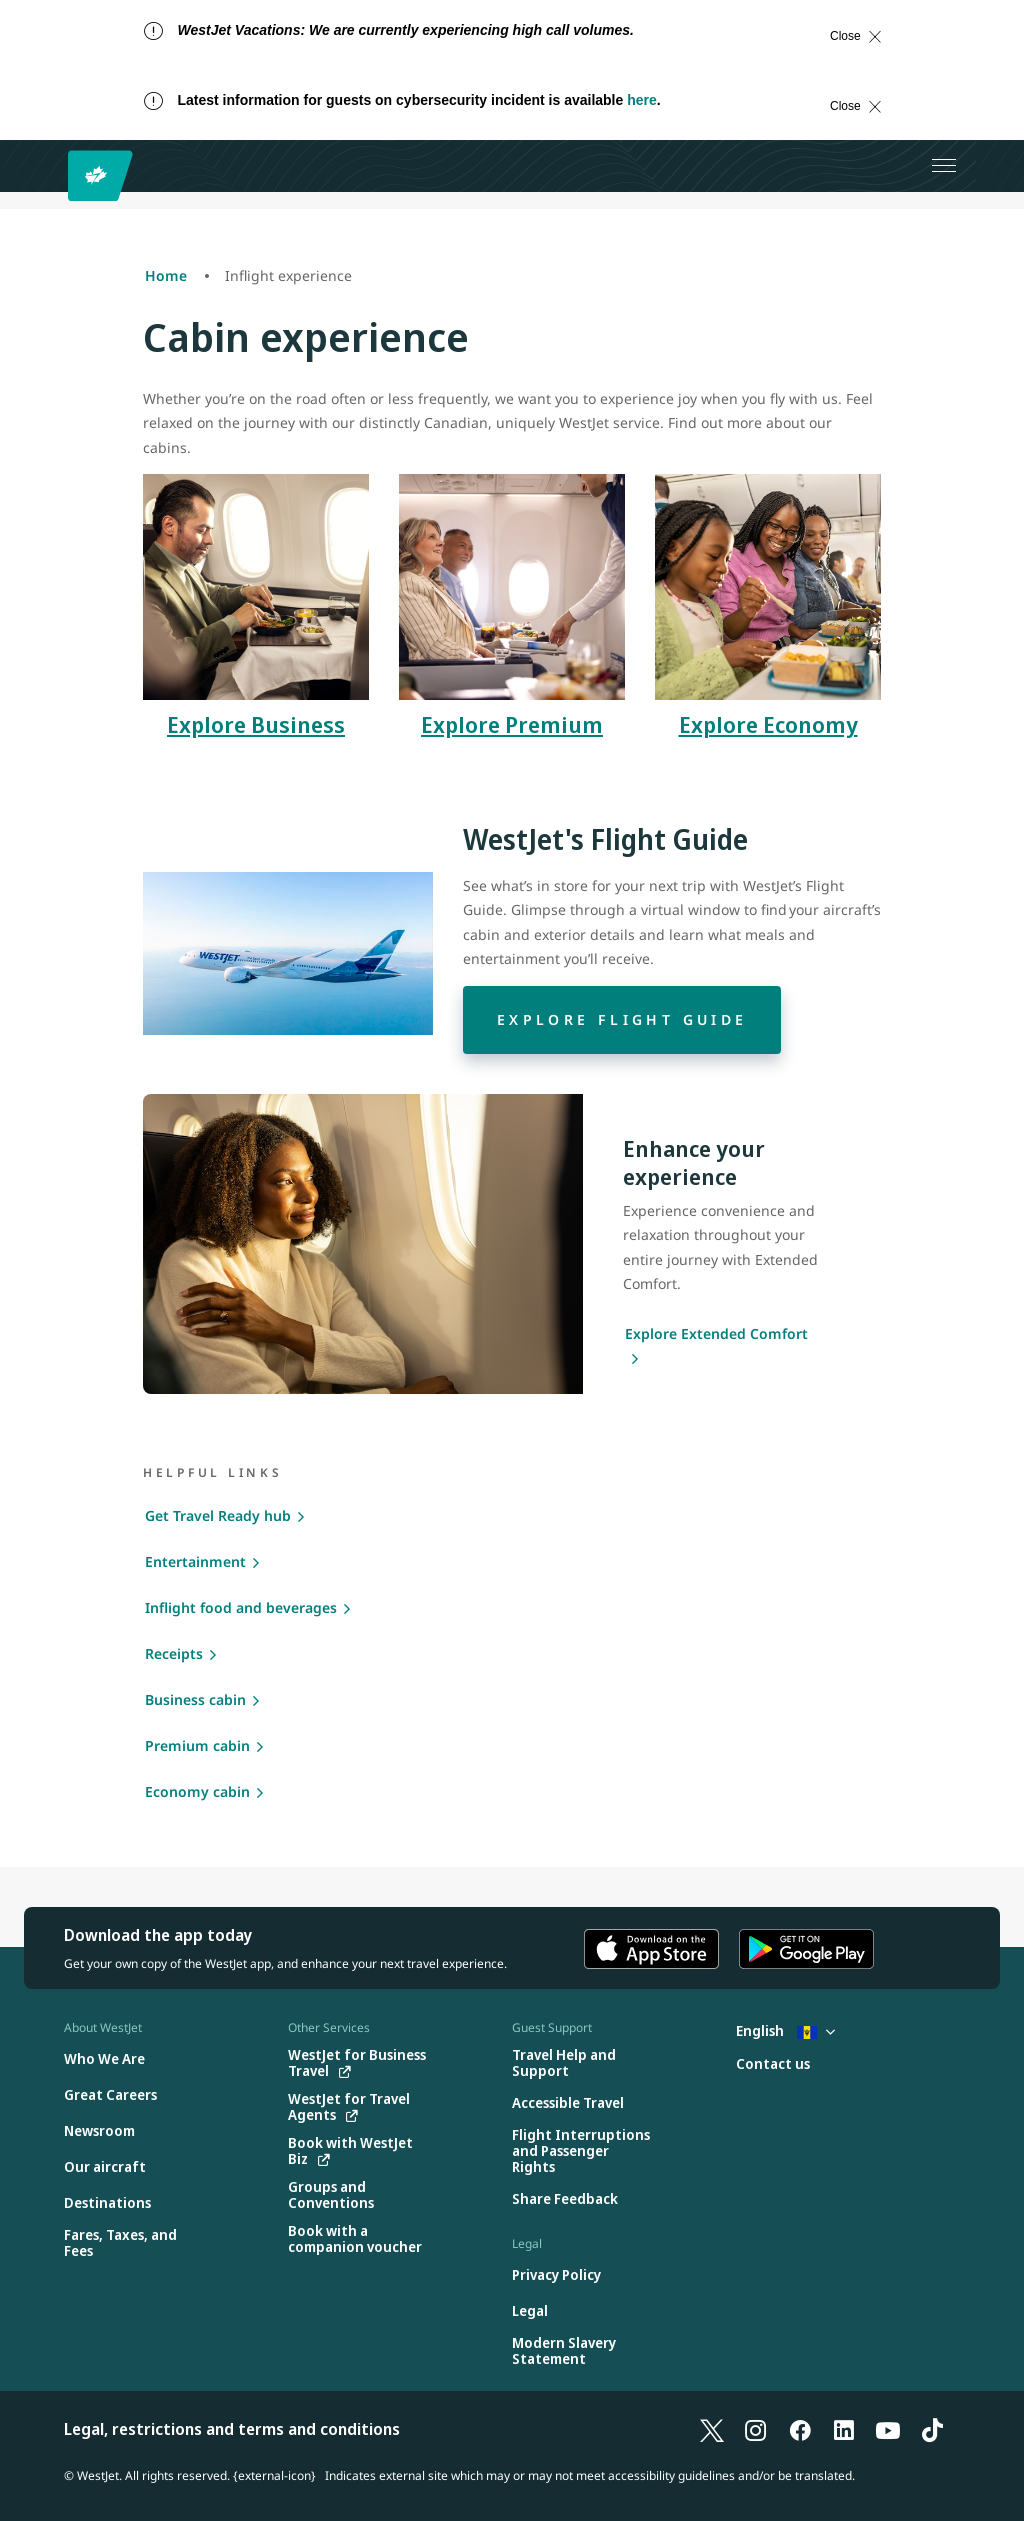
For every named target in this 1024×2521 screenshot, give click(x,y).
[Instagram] (756, 2429)
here (642, 100)
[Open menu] (944, 166)
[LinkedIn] (844, 2429)
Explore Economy (768, 724)
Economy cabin (197, 1791)
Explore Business (256, 724)
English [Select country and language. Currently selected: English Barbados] (785, 2030)
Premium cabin (197, 1745)
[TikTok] (932, 2429)
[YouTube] (888, 2429)
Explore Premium (512, 724)
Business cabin (195, 1699)
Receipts (174, 1653)
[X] (712, 2429)
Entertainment (195, 1561)
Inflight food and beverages (241, 1607)
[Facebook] (800, 2429)
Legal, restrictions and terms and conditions (232, 2429)
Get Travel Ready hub (218, 1515)
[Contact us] (773, 2064)
